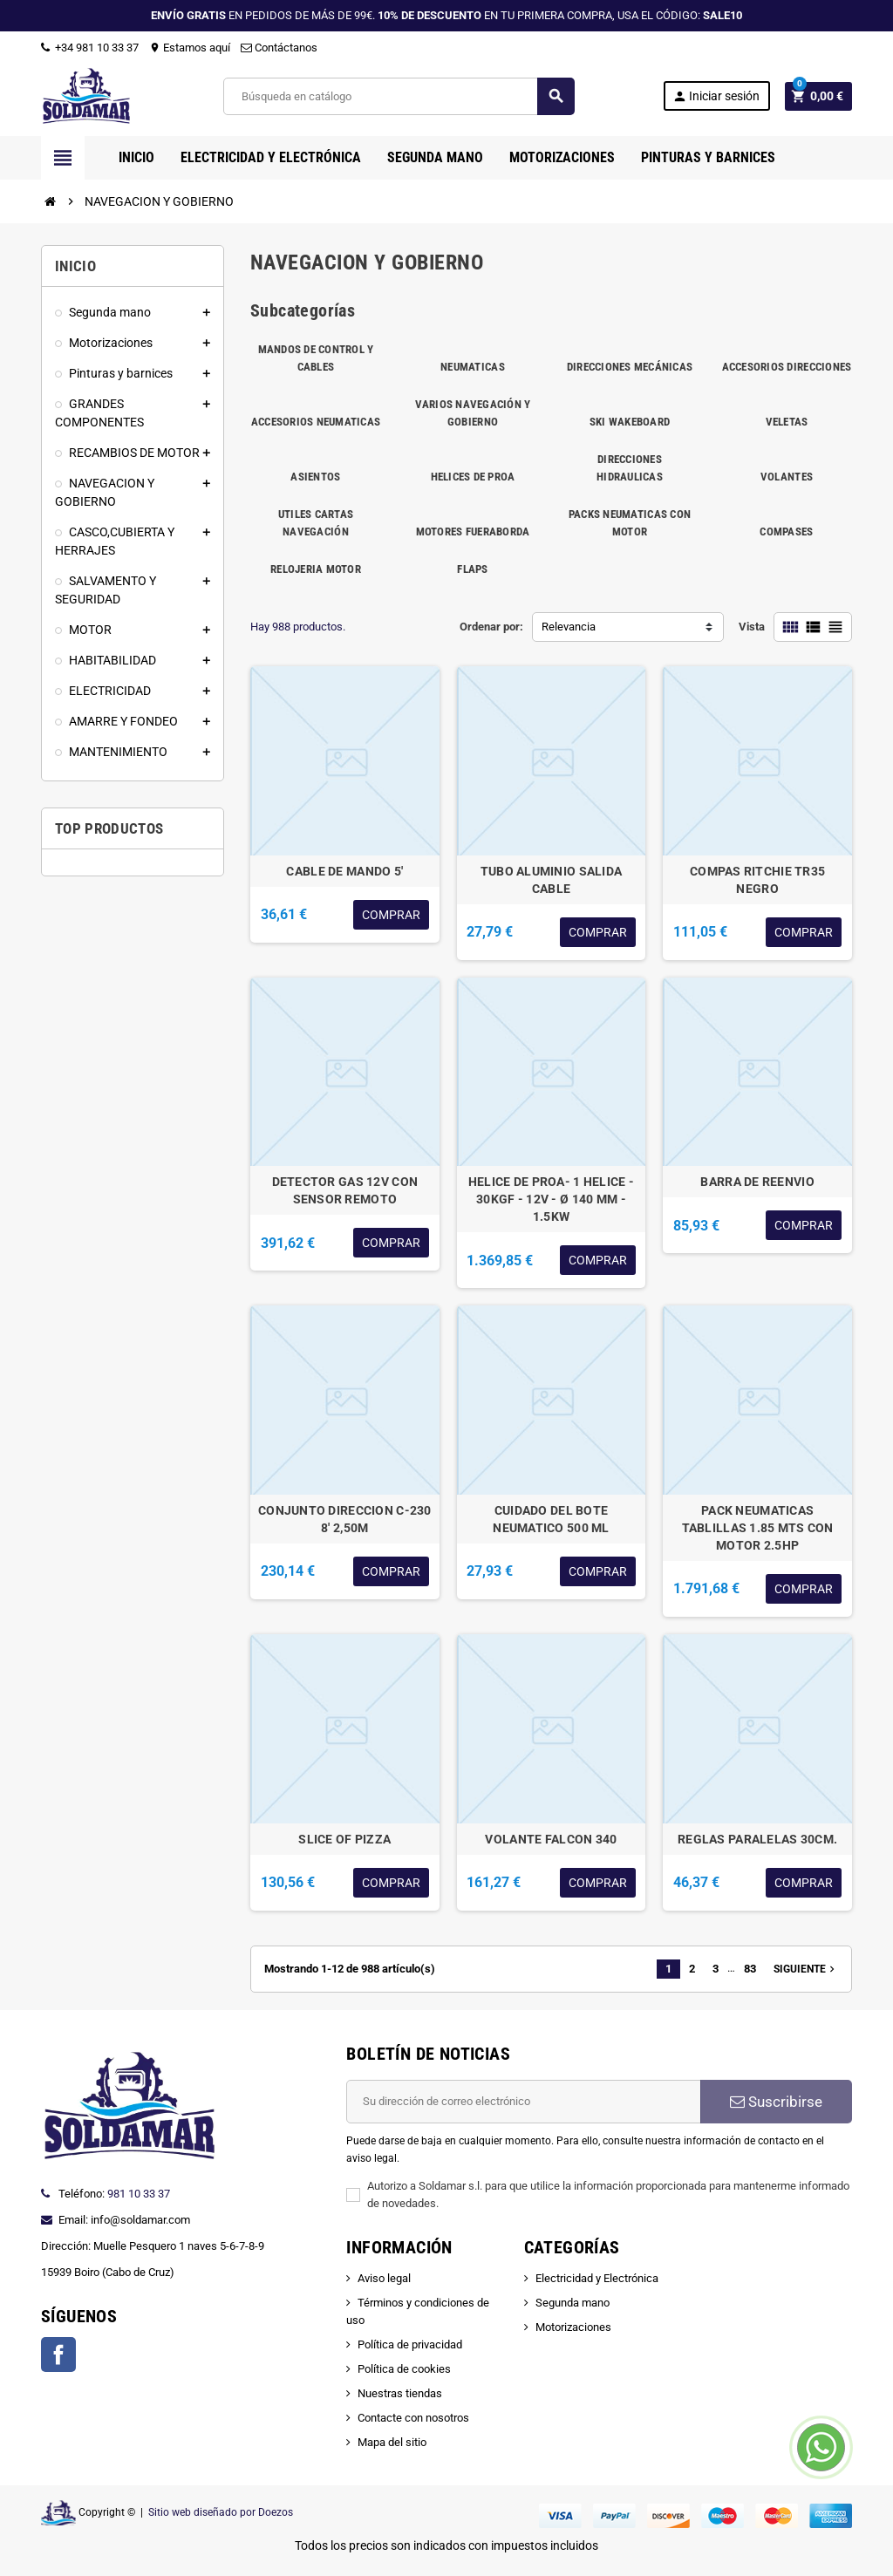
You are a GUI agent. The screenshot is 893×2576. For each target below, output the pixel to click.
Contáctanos (279, 47)
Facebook (58, 2354)
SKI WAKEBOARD (630, 421)
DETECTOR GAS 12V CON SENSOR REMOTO (345, 1190)
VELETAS (787, 421)
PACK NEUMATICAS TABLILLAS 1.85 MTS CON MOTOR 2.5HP (758, 1527)
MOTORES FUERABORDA (473, 531)
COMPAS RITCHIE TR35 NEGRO (757, 880)
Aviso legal (384, 2278)
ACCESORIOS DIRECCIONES (787, 366)
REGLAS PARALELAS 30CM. (757, 1839)
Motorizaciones (573, 2327)
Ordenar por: (491, 626)
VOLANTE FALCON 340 (551, 1839)
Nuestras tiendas (400, 2393)
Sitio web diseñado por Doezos (220, 2512)
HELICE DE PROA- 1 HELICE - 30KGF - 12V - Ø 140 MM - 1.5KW (551, 1199)
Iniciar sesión (716, 96)
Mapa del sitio (392, 2442)
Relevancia (569, 626)
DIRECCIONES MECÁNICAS (629, 366)
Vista (752, 626)
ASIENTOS (315, 476)
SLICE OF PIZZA (344, 1839)
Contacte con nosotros (413, 2417)
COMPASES (786, 531)
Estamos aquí (189, 47)
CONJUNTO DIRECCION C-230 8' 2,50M (345, 1519)
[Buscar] (398, 96)
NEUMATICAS (472, 366)
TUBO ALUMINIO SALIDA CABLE (552, 880)
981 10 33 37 (138, 2193)
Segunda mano (572, 2302)
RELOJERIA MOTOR (315, 569)
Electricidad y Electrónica (596, 2278)
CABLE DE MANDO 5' (344, 871)
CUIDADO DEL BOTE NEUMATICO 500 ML (551, 1519)
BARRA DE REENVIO (757, 1182)
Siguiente (806, 1969)
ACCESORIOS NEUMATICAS (315, 421)
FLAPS (472, 569)
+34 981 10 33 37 (90, 47)
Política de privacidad (410, 2344)
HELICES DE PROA (473, 476)
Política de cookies (404, 2368)
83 (750, 1968)
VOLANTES (786, 476)
